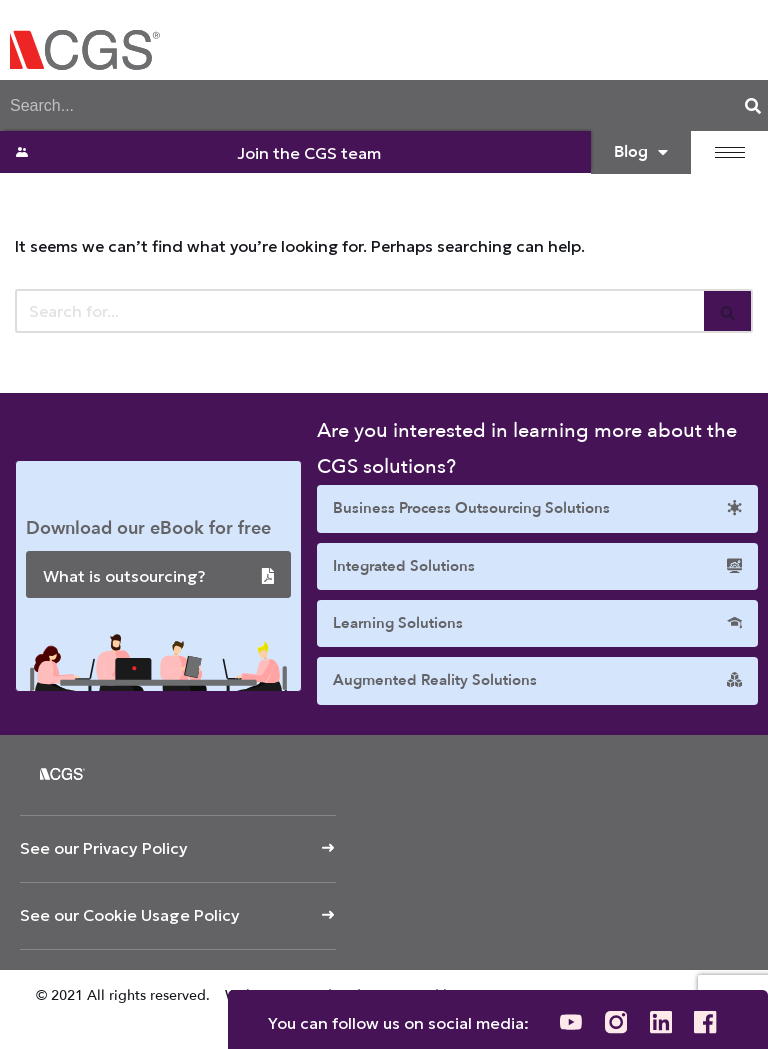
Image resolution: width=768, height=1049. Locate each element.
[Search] (753, 105)
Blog (641, 152)
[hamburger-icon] (730, 152)
